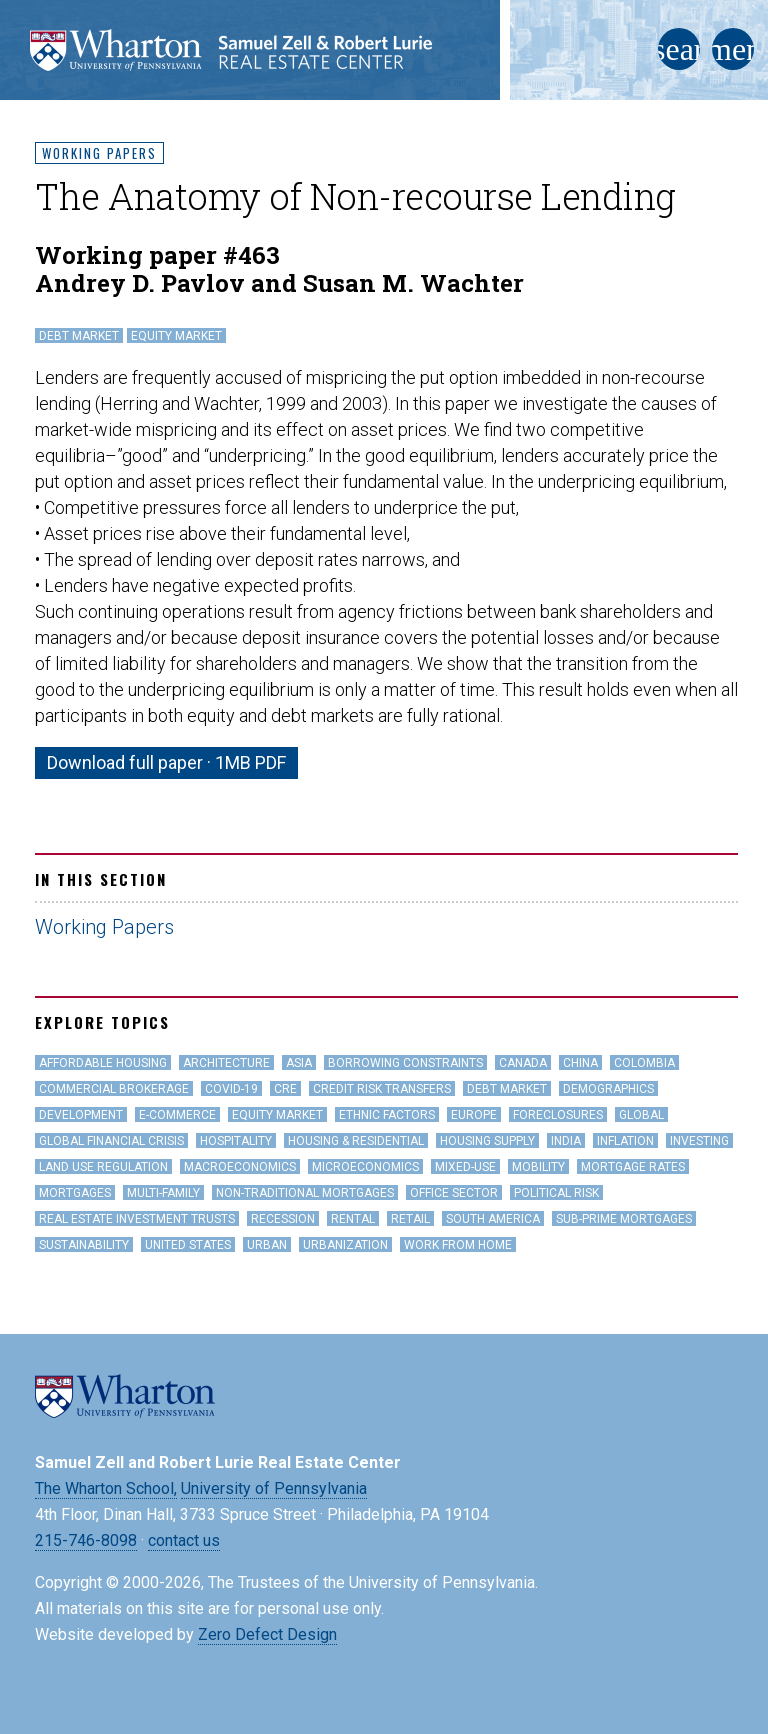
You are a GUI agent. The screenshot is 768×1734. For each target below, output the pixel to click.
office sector (454, 1193)
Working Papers (99, 153)
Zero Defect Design (267, 1634)
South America (493, 1219)
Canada (523, 1063)
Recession (283, 1219)
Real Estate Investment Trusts (137, 1219)
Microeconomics (365, 1167)
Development (81, 1115)
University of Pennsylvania (274, 1488)
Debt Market (79, 336)
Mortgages (75, 1193)
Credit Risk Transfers (382, 1089)
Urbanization (345, 1245)
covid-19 (231, 1089)
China (580, 1063)
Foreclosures (558, 1115)
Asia (299, 1063)
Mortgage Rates (633, 1167)
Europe (474, 1115)
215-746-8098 (86, 1540)
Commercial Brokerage (114, 1089)
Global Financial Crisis (111, 1141)
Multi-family (163, 1193)
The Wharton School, (106, 1488)
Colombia (644, 1063)
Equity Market (176, 336)
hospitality (236, 1141)
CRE (285, 1089)
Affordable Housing (103, 1063)
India (566, 1141)
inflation (625, 1141)
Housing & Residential (356, 1141)
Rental (353, 1219)
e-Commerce (177, 1115)
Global (641, 1115)
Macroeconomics (240, 1167)
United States (188, 1245)
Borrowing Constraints (405, 1063)
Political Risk (556, 1193)
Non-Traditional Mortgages (305, 1193)
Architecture (226, 1063)
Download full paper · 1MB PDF (166, 762)
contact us (184, 1540)
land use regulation (103, 1167)
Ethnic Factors (387, 1115)
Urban (267, 1245)
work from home (458, 1245)
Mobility (538, 1167)
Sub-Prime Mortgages (624, 1219)
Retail (410, 1219)
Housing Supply (487, 1141)
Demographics (608, 1089)
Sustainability (84, 1245)
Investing (699, 1141)
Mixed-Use (465, 1167)
